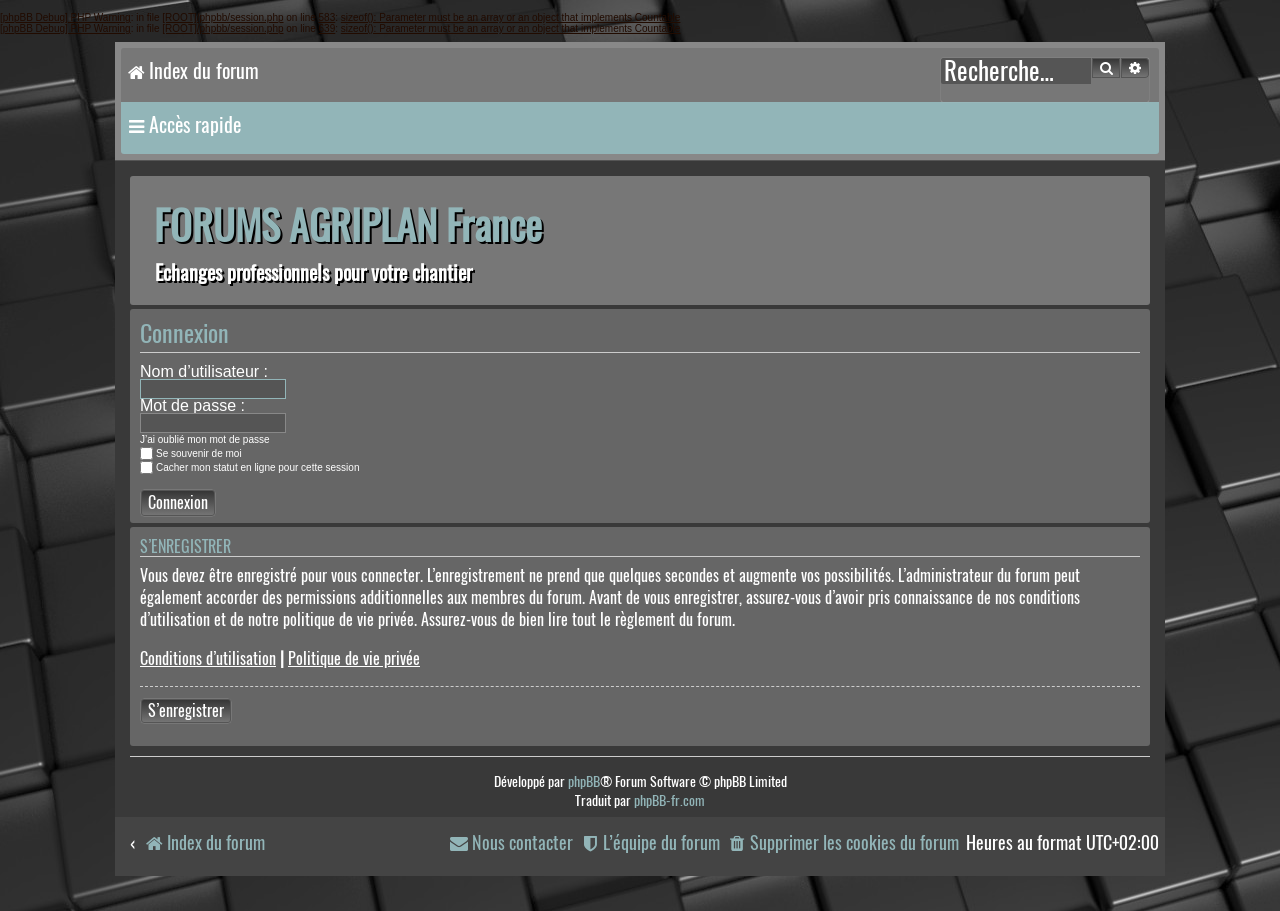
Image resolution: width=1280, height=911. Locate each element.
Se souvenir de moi (191, 453)
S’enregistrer (186, 710)
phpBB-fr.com (669, 800)
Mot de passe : (192, 405)
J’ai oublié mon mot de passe (205, 439)
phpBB (584, 781)
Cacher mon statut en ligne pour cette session (249, 467)
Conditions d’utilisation (208, 658)
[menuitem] (843, 843)
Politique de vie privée (354, 658)
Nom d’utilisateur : (204, 371)
